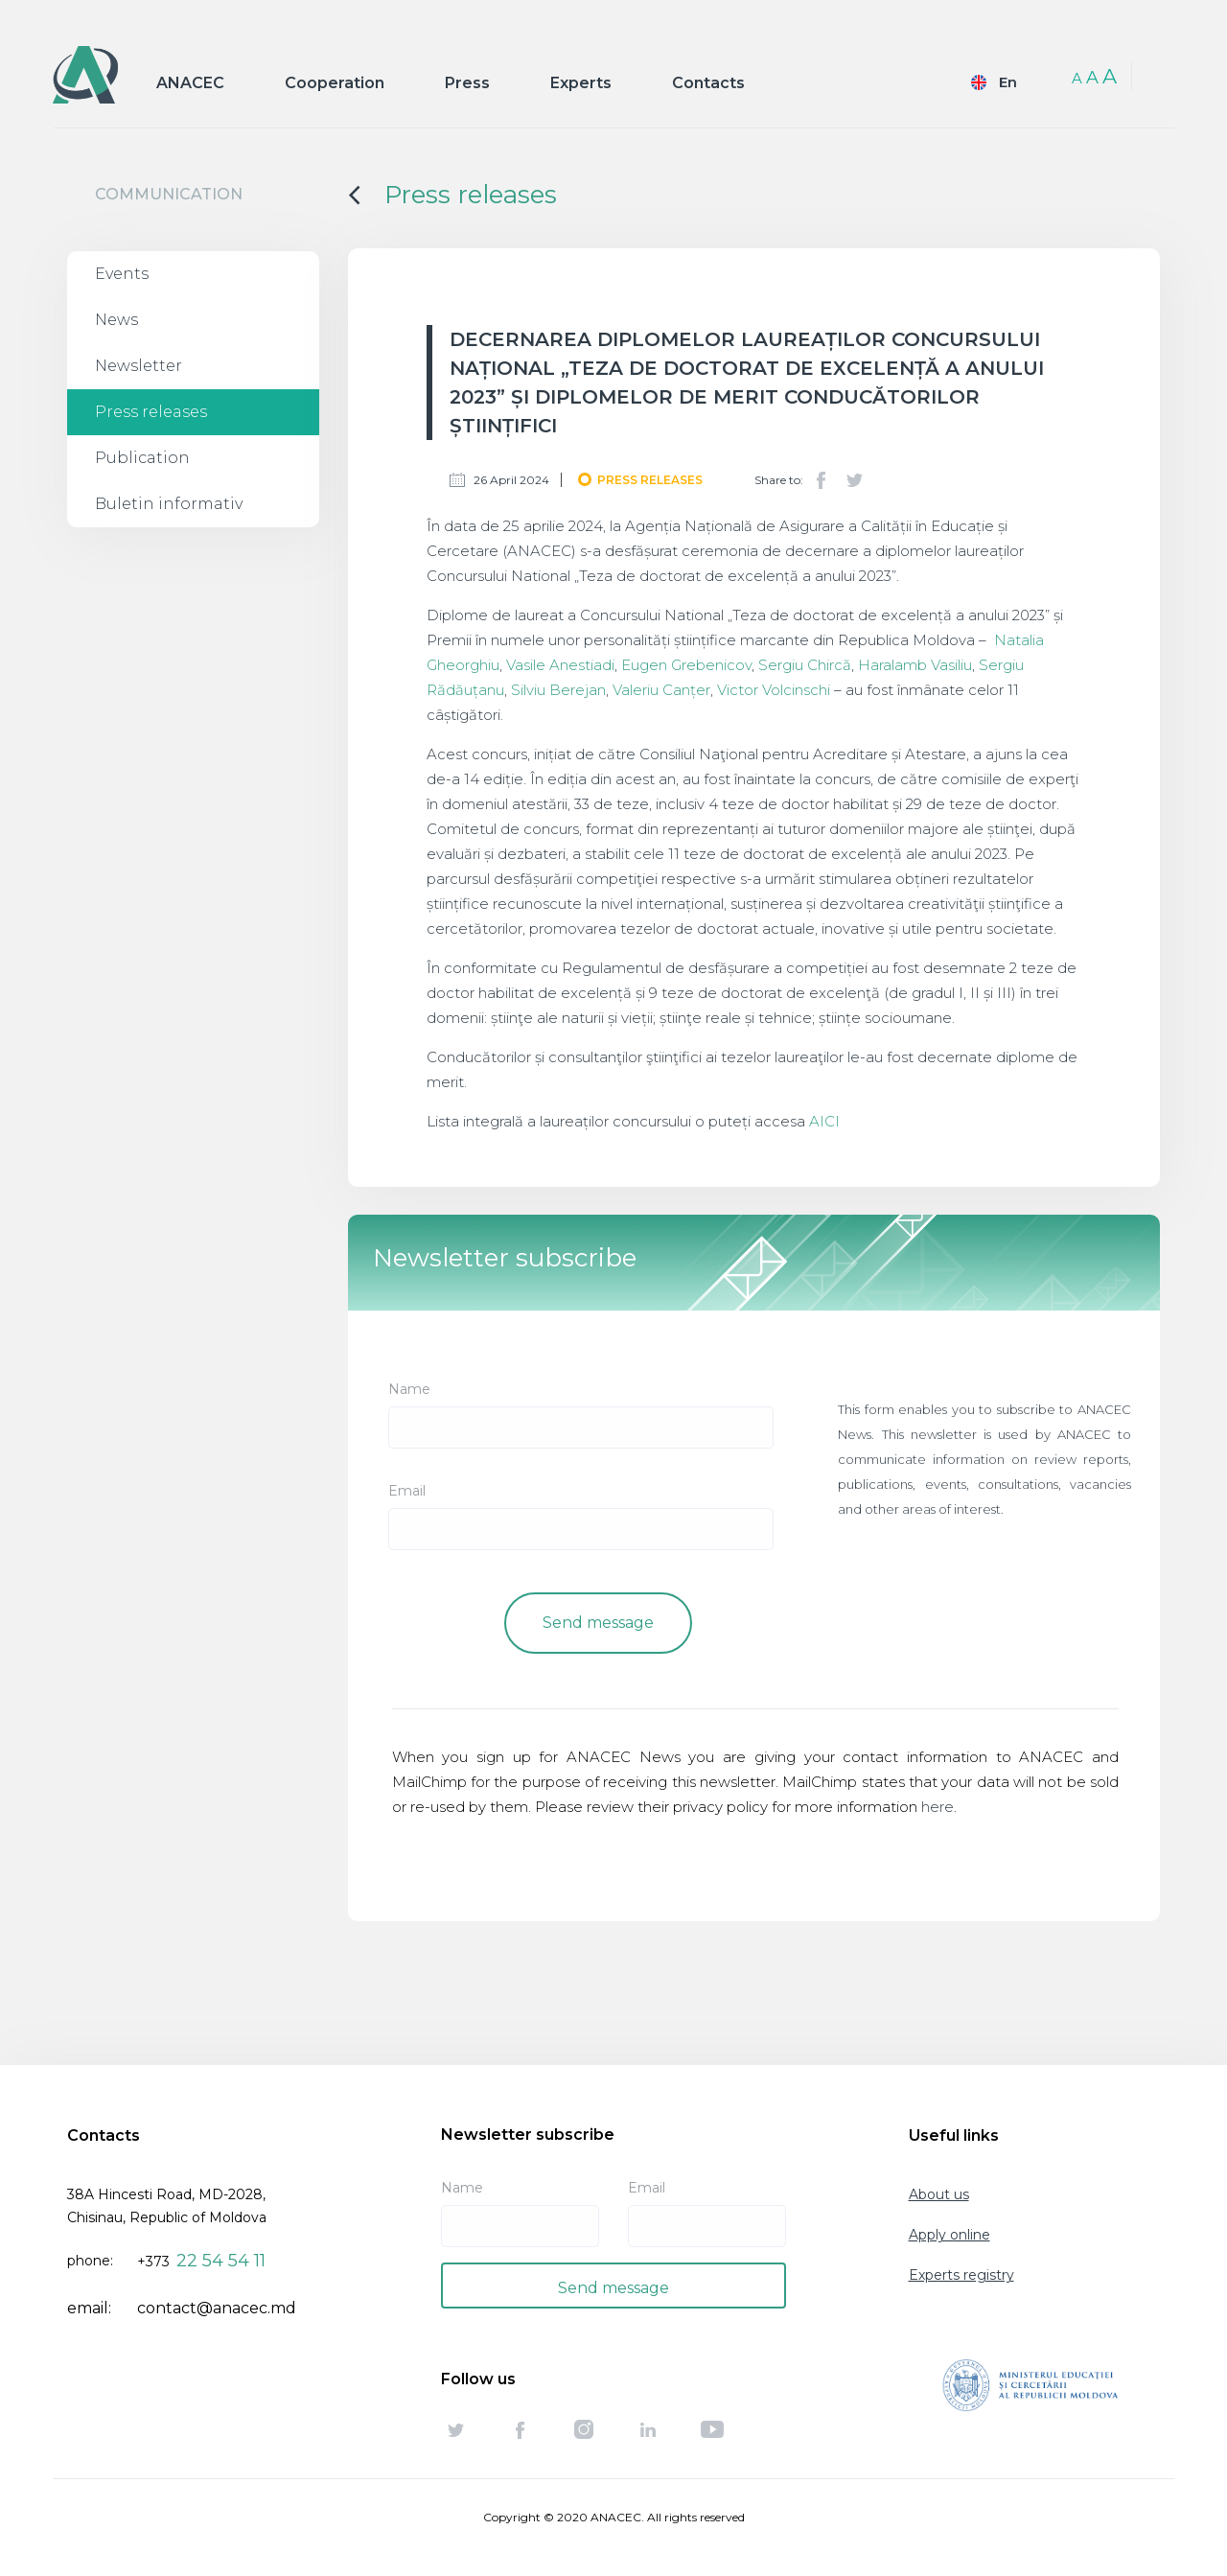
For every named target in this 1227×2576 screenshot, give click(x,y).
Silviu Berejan (558, 690)
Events (122, 274)
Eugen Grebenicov (686, 665)
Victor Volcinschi (775, 690)
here (937, 1807)
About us (939, 2194)
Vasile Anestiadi (560, 665)
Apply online (949, 2234)
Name (409, 1389)
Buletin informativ (169, 504)
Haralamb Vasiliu (915, 665)
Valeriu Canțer (661, 690)
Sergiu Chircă (804, 665)
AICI (824, 1121)
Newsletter (138, 366)
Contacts (708, 83)
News (116, 320)
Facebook (821, 480)
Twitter (854, 480)
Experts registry (961, 2275)
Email (407, 1490)
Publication (142, 458)
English (990, 82)
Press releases (151, 412)
